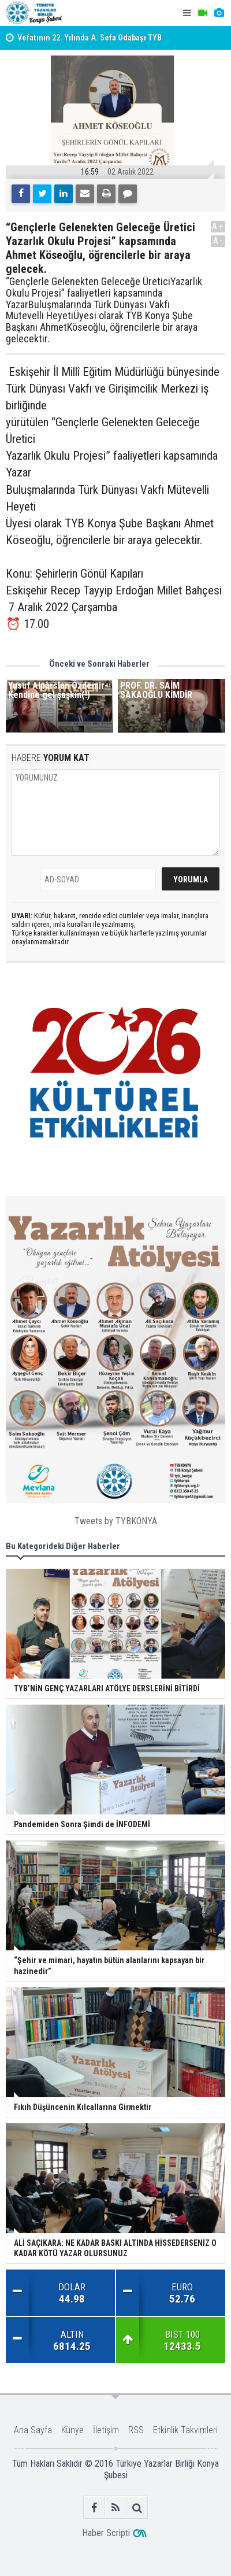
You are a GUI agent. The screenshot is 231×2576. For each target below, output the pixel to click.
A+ (218, 226)
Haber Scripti (106, 2532)
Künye (72, 2430)
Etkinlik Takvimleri (185, 2430)
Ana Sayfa (33, 2430)
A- (218, 240)
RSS (136, 2430)
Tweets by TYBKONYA (115, 1521)
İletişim (106, 2430)
